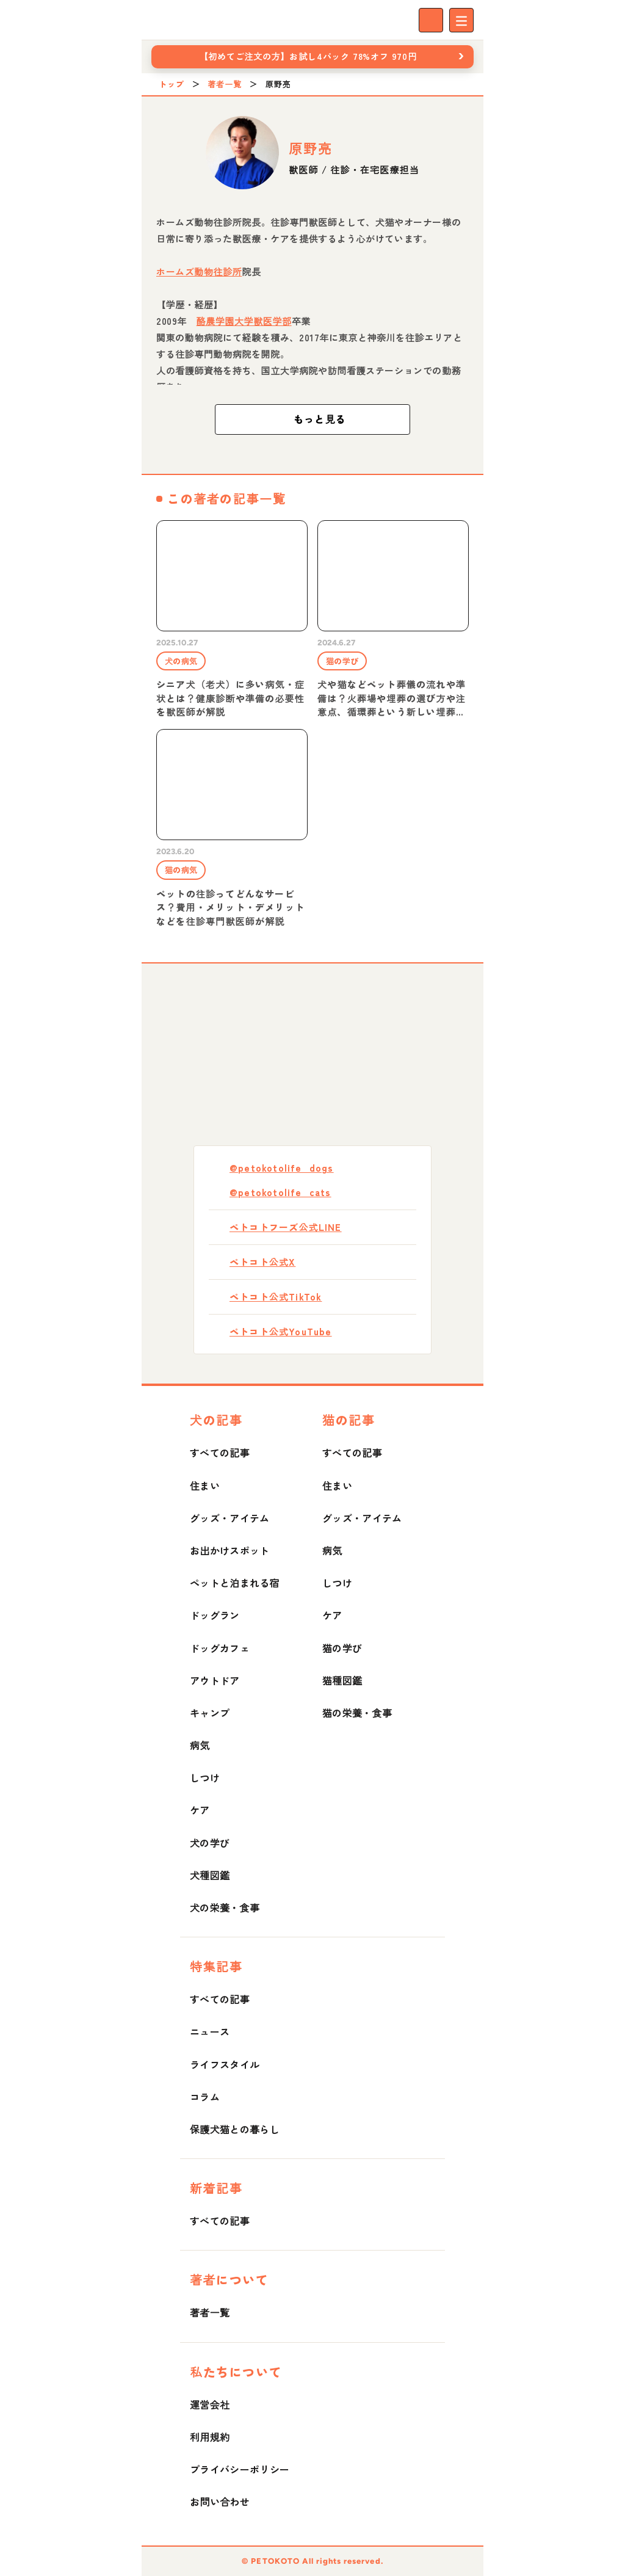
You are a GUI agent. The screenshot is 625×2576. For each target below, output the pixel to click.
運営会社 (209, 2404)
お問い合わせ (220, 2501)
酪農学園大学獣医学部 (244, 320)
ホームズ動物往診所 (199, 271)
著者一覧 (225, 84)
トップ (171, 84)
